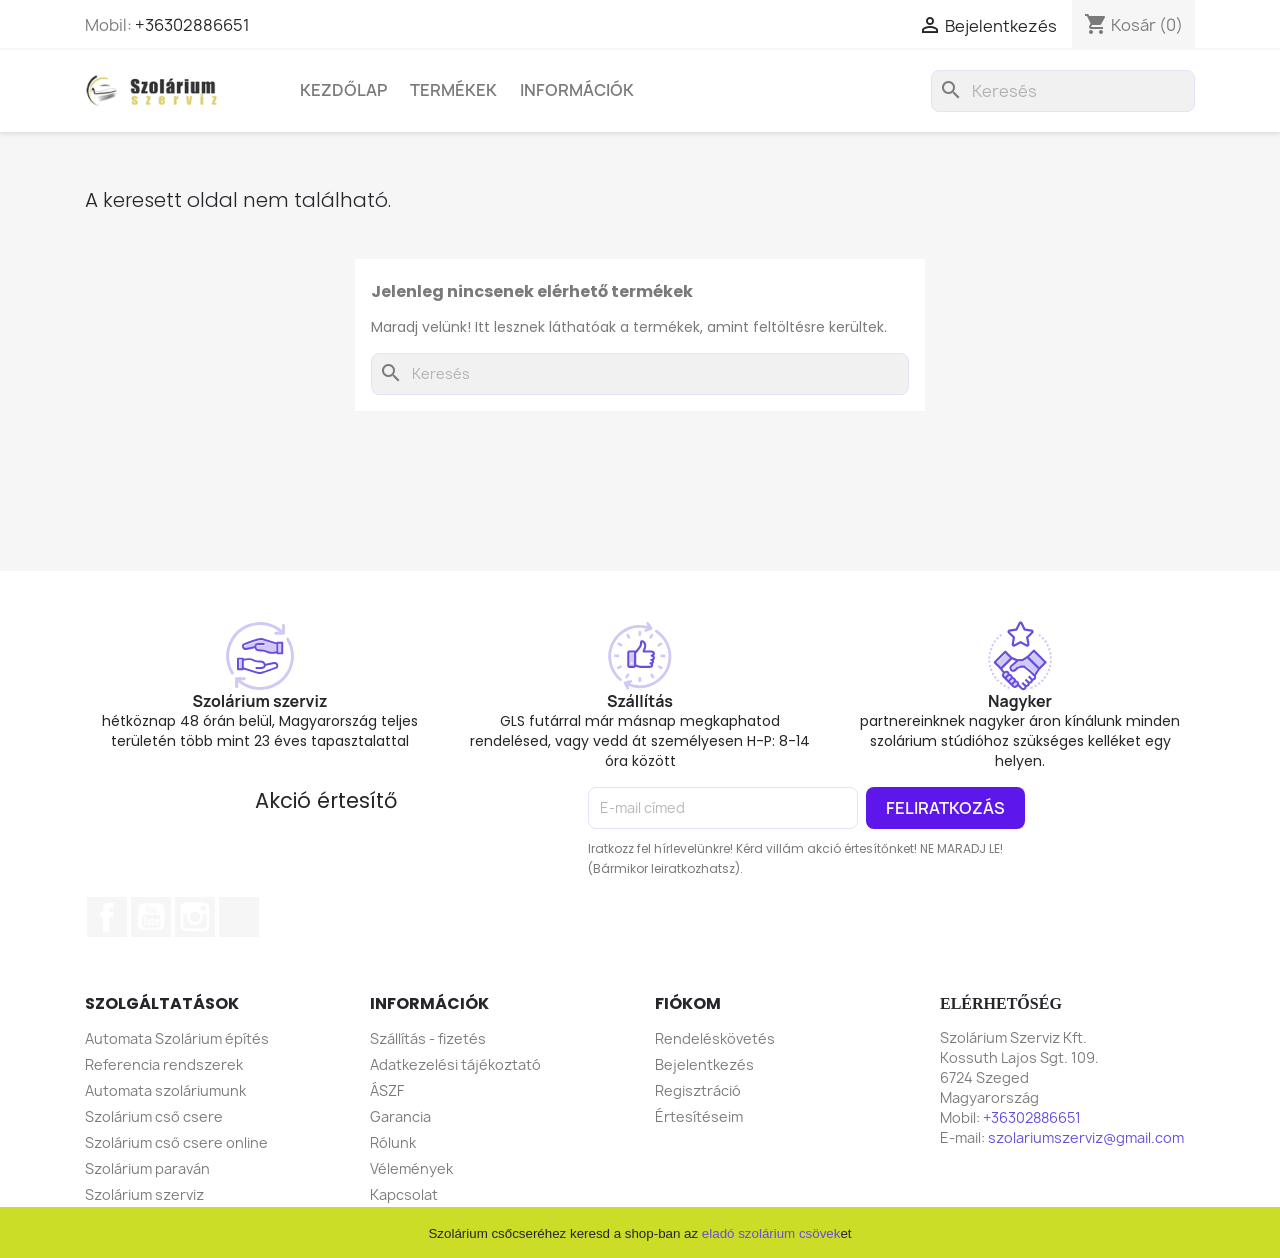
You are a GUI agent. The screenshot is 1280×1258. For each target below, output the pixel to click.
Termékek (453, 90)
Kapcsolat (404, 1194)
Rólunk (393, 1142)
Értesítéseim (699, 1116)
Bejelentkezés (704, 1064)
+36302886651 (192, 25)
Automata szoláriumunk (165, 1090)
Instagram (195, 917)
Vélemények (411, 1168)
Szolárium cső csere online (176, 1142)
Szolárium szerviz (144, 1194)
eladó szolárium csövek (771, 1233)
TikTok (239, 917)
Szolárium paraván (147, 1168)
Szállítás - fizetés (428, 1038)
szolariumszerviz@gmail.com (1086, 1137)
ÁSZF (387, 1090)
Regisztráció (698, 1090)
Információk (577, 90)
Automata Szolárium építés (177, 1038)
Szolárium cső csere (154, 1116)
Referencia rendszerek (164, 1064)
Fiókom (688, 1003)
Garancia (400, 1116)
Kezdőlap (343, 90)
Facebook (107, 917)
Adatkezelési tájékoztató (455, 1064)
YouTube (151, 917)
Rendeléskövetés (715, 1038)
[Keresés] (1063, 91)
